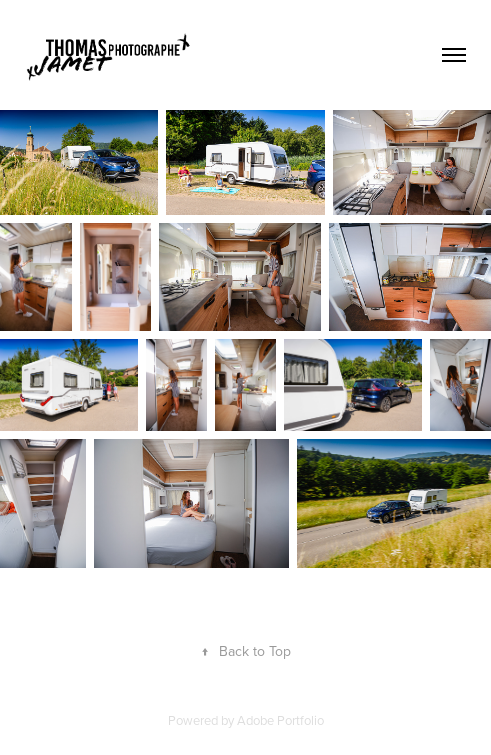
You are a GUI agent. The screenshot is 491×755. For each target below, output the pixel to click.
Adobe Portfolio (280, 720)
